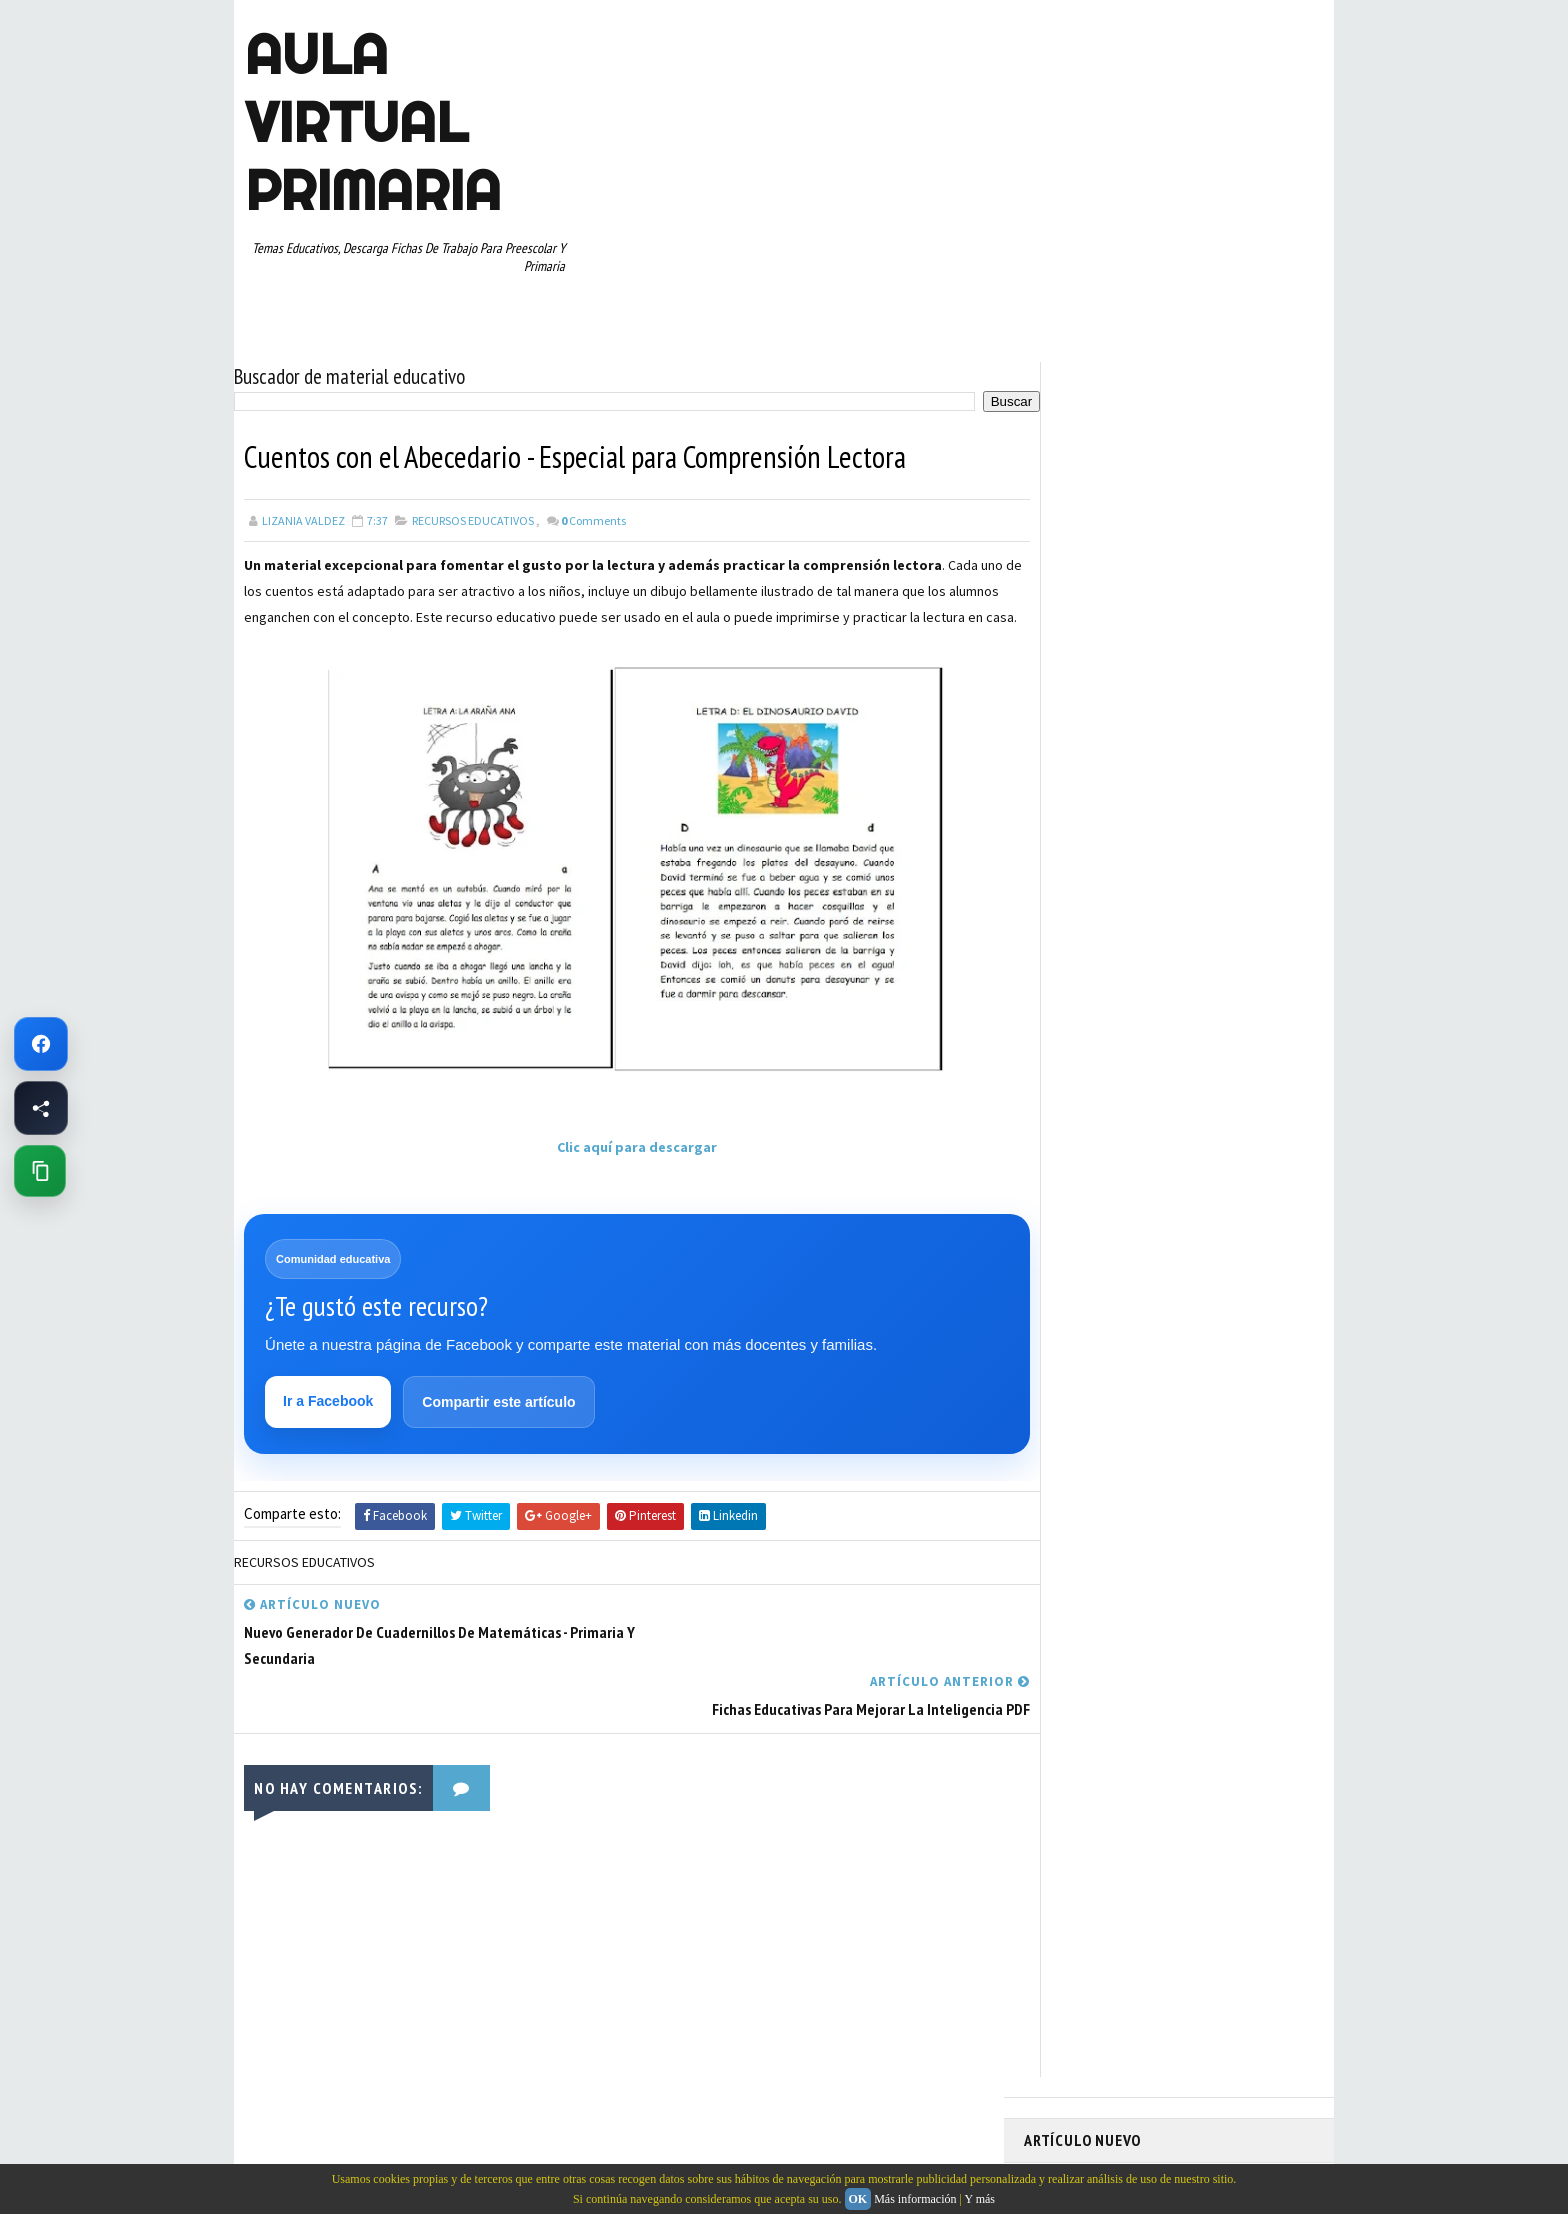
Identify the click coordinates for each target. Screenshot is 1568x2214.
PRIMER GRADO (1073, 1054)
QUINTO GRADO (1177, 1054)
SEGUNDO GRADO (1078, 1124)
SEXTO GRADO (1184, 1124)
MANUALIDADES (1073, 984)
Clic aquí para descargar (619, 1167)
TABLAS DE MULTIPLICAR (1097, 1159)
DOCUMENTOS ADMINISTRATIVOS (1121, 914)
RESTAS (1202, 1089)
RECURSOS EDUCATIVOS (473, 514)
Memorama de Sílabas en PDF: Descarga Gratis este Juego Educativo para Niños (1152, 471)
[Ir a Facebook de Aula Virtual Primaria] (41, 1044)
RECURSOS (1271, 1054)
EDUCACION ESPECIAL (1089, 949)
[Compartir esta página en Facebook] (41, 1108)
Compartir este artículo (499, 1424)
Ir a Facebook (329, 1423)
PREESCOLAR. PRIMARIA (1095, 1019)
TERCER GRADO (1073, 1194)
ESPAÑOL (1193, 949)
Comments (593, 514)
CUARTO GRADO (1222, 879)
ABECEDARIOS (1069, 844)
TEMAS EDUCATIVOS (1237, 1159)
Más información (915, 2199)
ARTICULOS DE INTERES (1095, 879)
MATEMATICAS (1234, 984)
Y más (979, 2199)
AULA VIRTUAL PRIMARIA (372, 122)
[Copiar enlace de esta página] (40, 1171)
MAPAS (1155, 984)
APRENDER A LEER (1174, 844)
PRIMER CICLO (1218, 1019)
